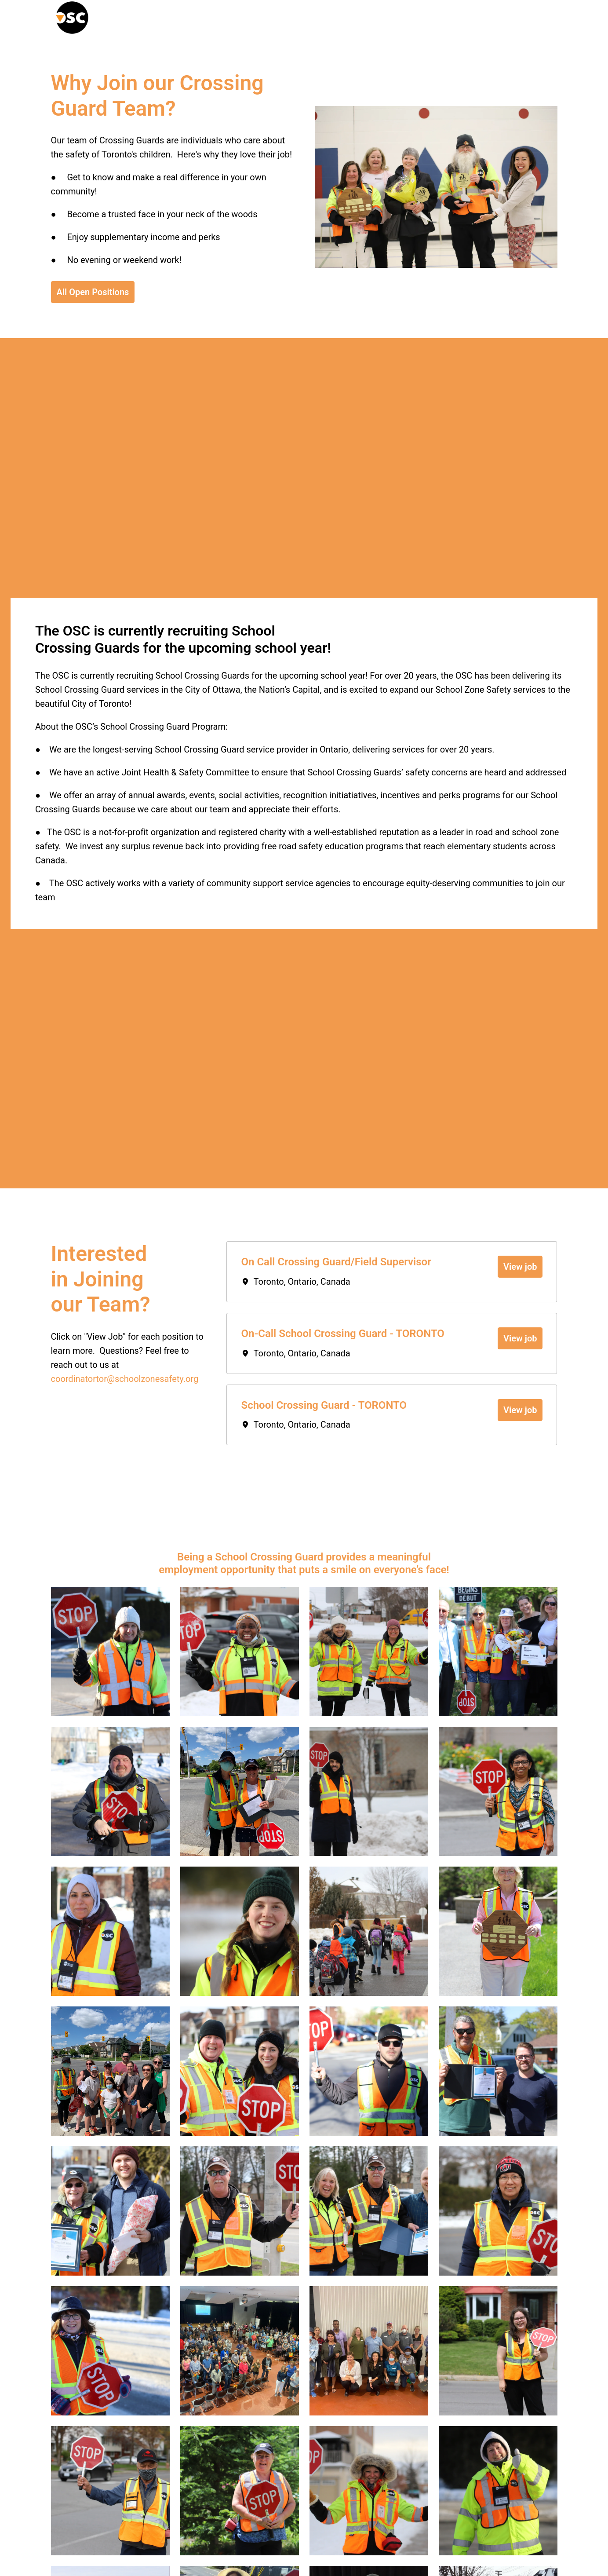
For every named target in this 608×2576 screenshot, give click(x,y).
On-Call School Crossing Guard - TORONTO (342, 1333)
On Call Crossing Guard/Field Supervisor (336, 1262)
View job (520, 1266)
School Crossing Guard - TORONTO (324, 1405)
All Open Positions (93, 292)
